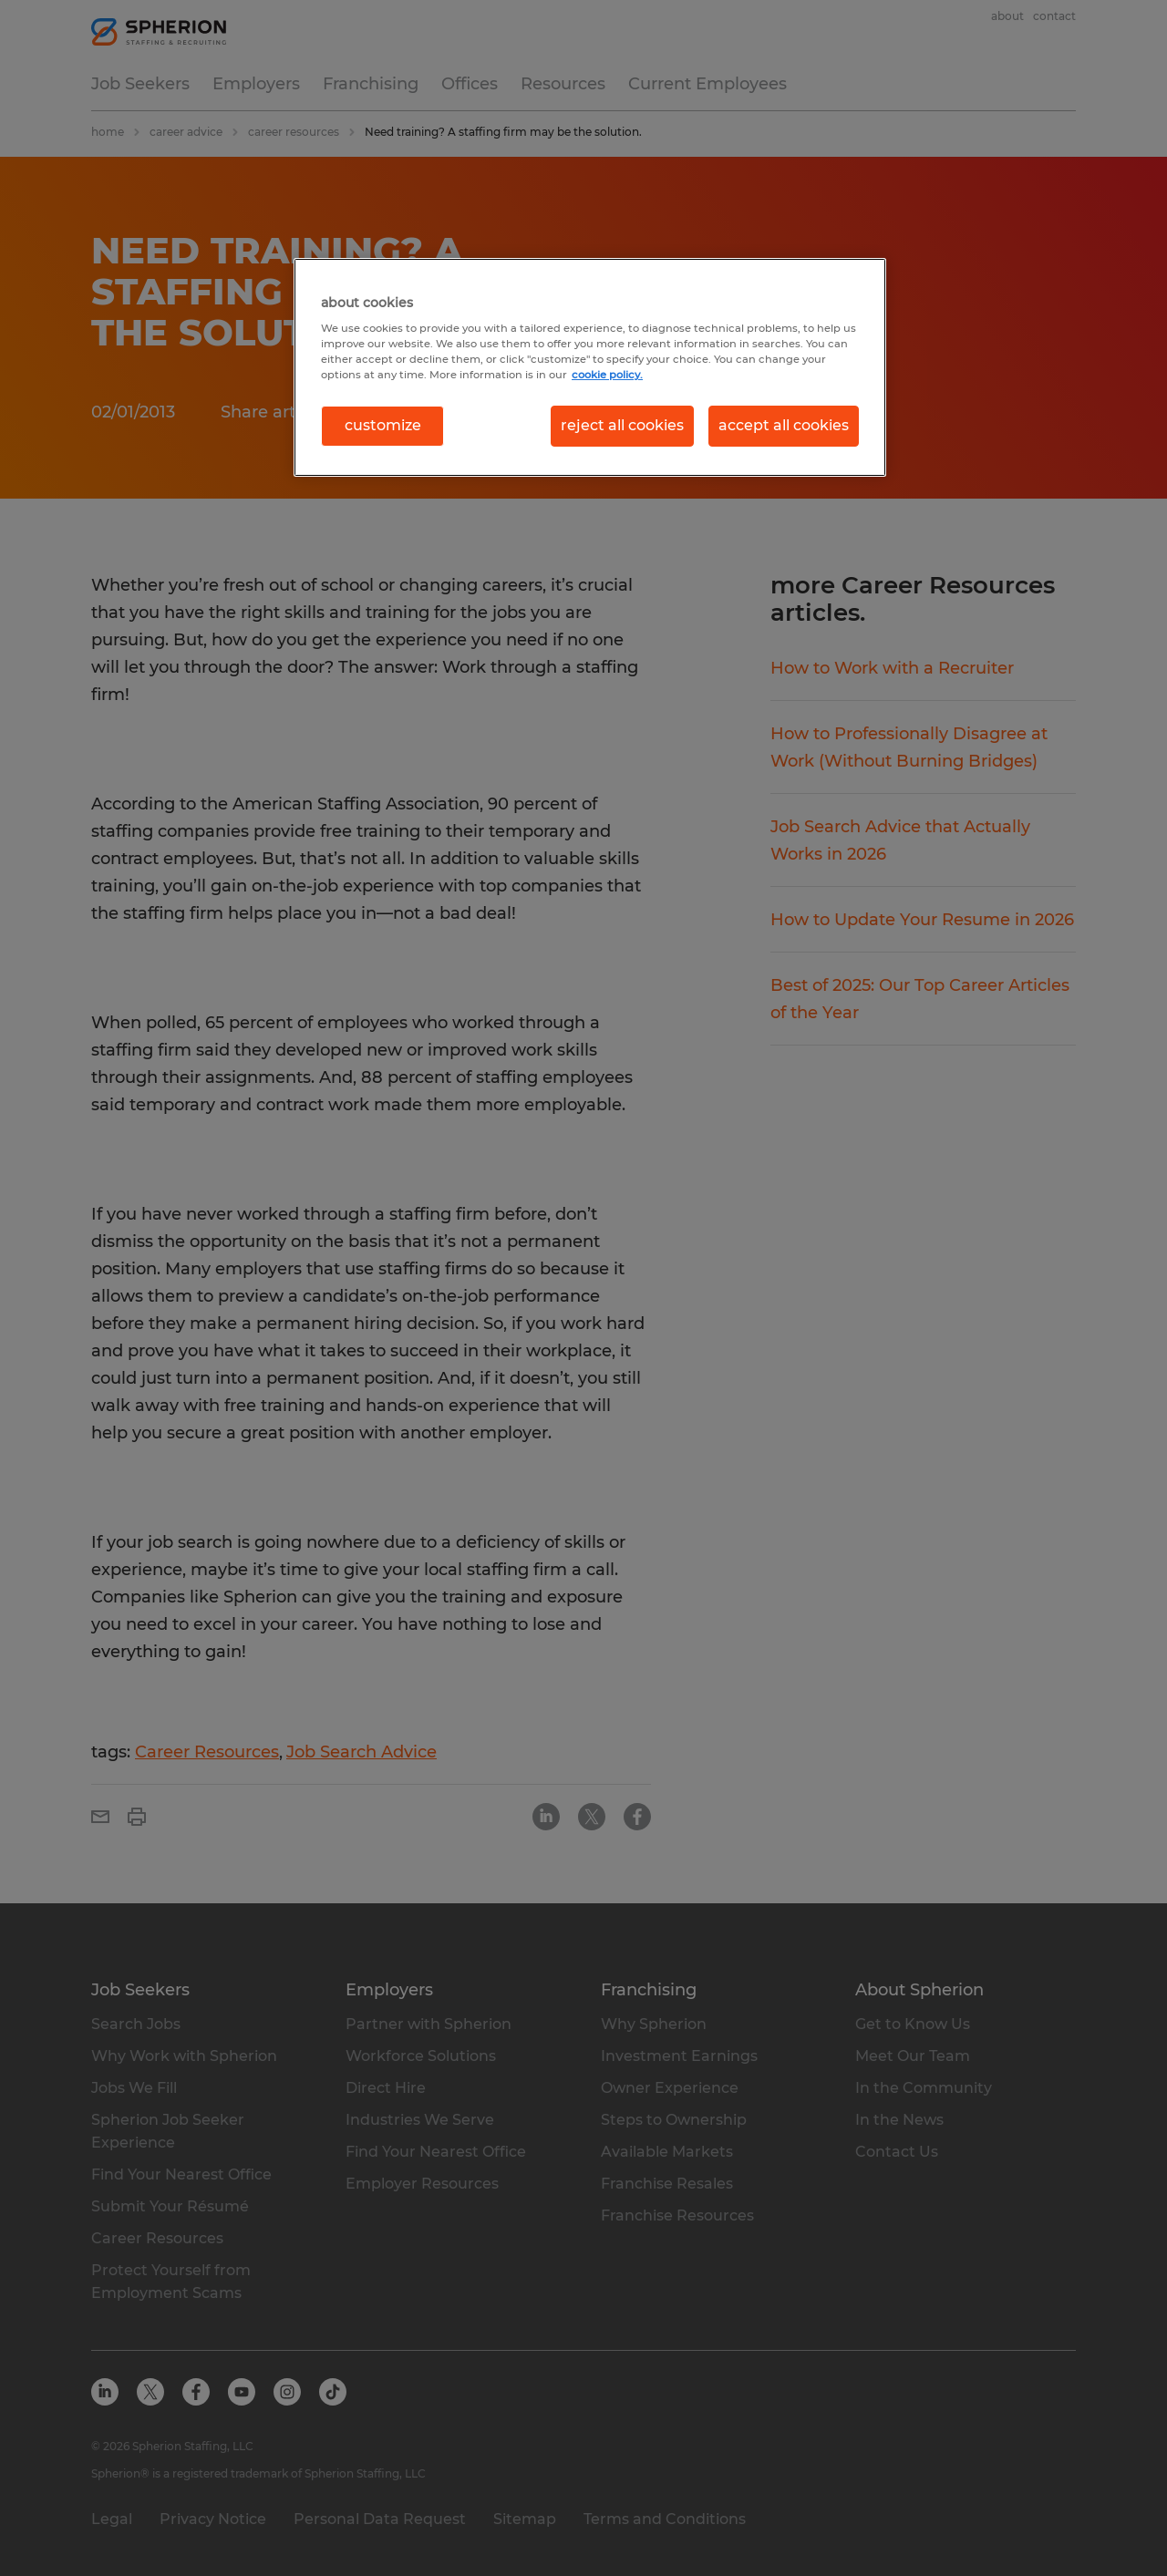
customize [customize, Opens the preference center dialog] (383, 425)
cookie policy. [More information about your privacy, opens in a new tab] (607, 374)
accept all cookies (783, 425)
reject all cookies (622, 425)
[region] (590, 367)
